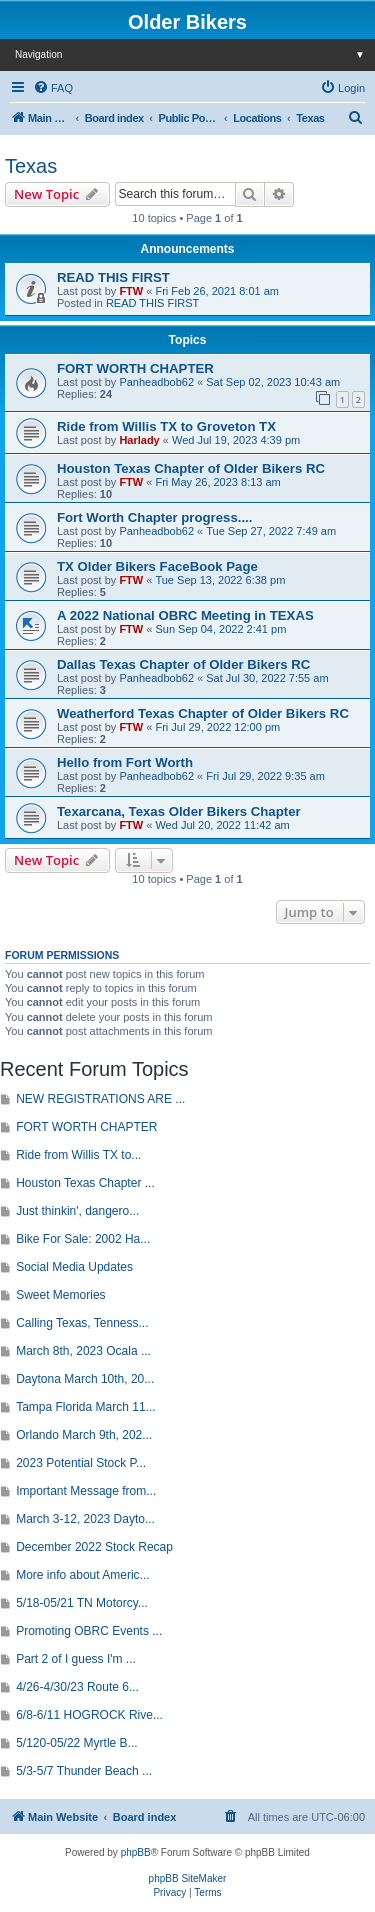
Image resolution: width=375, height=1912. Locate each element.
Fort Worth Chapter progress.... (154, 517)
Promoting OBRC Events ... (89, 1631)
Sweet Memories (60, 1295)
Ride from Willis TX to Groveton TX (166, 426)
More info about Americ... (82, 1575)
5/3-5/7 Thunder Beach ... (84, 1771)
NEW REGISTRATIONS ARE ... (100, 1099)
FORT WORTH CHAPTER (135, 368)
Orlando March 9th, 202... (84, 1435)
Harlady (139, 440)
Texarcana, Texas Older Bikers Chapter (179, 811)
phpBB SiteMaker (188, 1878)
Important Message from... (86, 1491)
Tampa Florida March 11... (85, 1407)
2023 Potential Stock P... (81, 1463)
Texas (31, 166)
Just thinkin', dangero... (77, 1211)
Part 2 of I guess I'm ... (76, 1659)
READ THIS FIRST (113, 277)
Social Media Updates (74, 1267)
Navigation (195, 54)
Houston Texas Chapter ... (85, 1183)
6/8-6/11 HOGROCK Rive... (89, 1715)
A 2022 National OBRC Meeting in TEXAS (185, 615)
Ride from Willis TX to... (78, 1155)
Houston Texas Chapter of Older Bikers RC (191, 468)
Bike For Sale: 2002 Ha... (83, 1239)
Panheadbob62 (156, 382)
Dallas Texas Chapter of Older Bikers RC (183, 664)
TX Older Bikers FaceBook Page (157, 566)
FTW (131, 291)
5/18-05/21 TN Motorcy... (82, 1603)
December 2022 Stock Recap (94, 1547)
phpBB (136, 1852)
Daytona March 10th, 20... (85, 1379)
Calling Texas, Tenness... (82, 1323)
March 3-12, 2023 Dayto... (85, 1519)
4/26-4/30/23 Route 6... (77, 1687)
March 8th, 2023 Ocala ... (83, 1351)
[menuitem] (53, 88)
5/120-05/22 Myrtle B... (76, 1743)
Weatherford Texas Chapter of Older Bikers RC (203, 713)
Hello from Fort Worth (125, 762)
